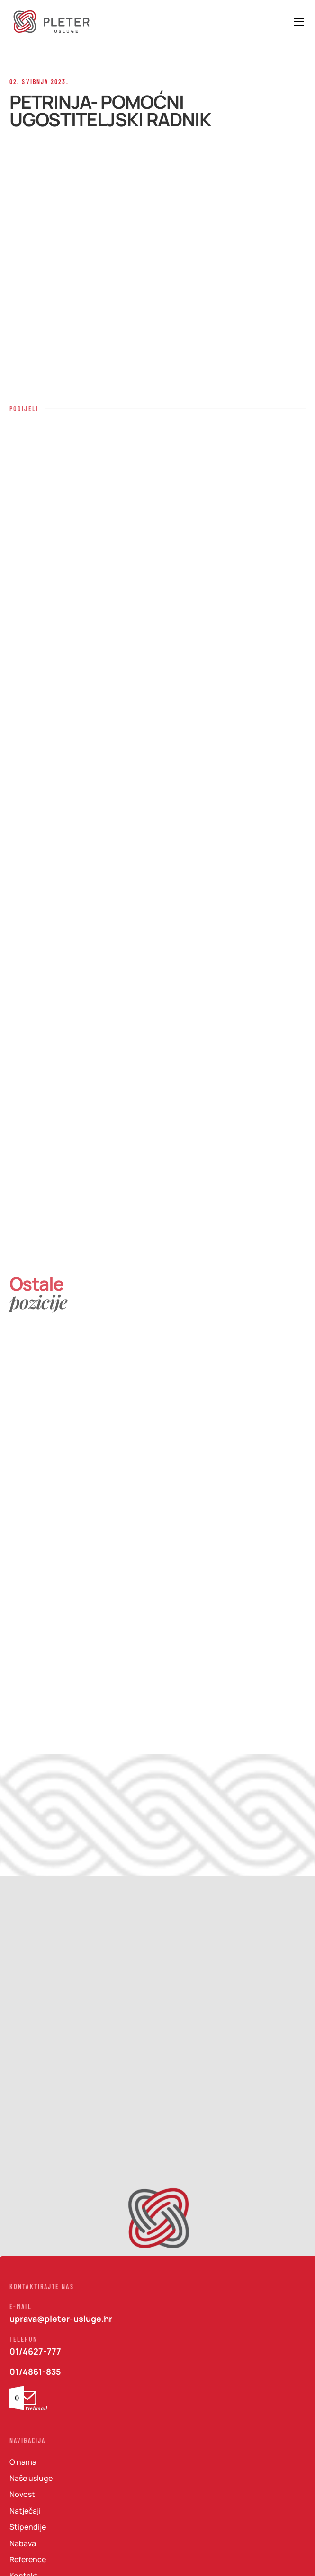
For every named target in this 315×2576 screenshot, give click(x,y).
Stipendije (27, 2526)
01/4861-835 (35, 2371)
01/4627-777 (35, 2351)
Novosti (23, 2493)
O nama (22, 2461)
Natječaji (25, 2510)
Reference (27, 2559)
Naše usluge (31, 2477)
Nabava (22, 2543)
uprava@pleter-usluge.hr (60, 2318)
